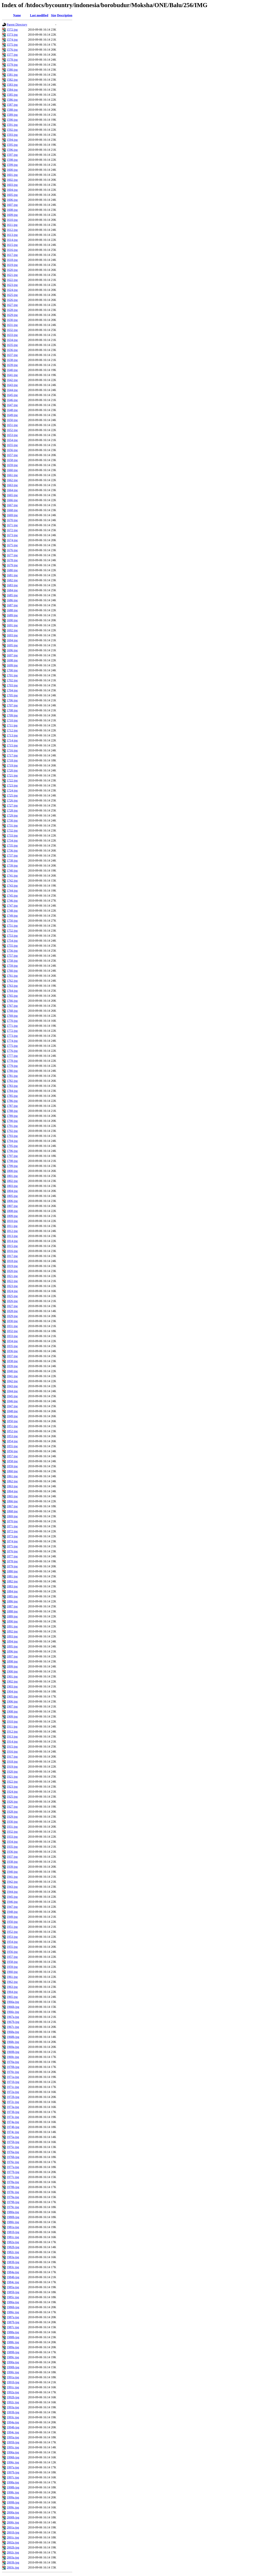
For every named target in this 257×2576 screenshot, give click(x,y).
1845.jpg (12, 1396)
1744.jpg (12, 890)
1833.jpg (12, 1336)
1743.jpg (12, 885)
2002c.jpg (13, 2552)
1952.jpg (12, 1931)
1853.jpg (12, 1436)
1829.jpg (12, 1316)
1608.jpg (12, 209)
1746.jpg (12, 900)
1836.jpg (12, 1351)
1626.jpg (12, 299)
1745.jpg (12, 895)
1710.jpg (12, 720)
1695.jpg (12, 645)
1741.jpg (12, 875)
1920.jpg (12, 1771)
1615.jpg (12, 244)
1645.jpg (12, 395)
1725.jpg (12, 795)
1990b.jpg (13, 2367)
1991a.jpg (13, 2377)
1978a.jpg (13, 2182)
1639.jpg (12, 365)
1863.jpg (12, 1486)
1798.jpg (12, 1160)
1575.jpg (12, 44)
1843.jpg (12, 1386)
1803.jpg (12, 1186)
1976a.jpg (13, 2152)
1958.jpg (12, 1961)
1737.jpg (12, 855)
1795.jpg (12, 1145)
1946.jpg (12, 1901)
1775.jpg (12, 1045)
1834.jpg (12, 1341)
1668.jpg (12, 510)
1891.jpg (12, 1626)
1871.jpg (12, 1526)
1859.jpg (12, 1466)
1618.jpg (12, 259)
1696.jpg (12, 650)
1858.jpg (12, 1461)
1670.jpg (12, 520)
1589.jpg (12, 114)
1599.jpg (12, 164)
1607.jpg (12, 204)
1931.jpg (12, 1826)
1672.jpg (12, 530)
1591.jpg (12, 124)
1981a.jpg (13, 2227)
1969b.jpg (13, 2051)
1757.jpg (12, 955)
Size (53, 15)
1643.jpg (12, 385)
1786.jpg (12, 1100)
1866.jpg (12, 1501)
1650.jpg (12, 420)
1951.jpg (12, 1926)
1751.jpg (12, 925)
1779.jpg (12, 1065)
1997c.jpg (13, 2477)
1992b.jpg (13, 2397)
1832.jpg (12, 1331)
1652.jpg (12, 430)
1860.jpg (12, 1471)
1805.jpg (12, 1196)
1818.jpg (12, 1261)
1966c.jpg (13, 2011)
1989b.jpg (13, 2352)
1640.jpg (12, 370)
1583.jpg (12, 84)
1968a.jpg (13, 2031)
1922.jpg (12, 1781)
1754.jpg (12, 940)
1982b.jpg (13, 2247)
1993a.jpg (13, 2407)
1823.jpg (12, 1286)
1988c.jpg (13, 2342)
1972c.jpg (13, 2102)
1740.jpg (12, 870)
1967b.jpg (13, 2021)
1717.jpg (12, 755)
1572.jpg (12, 29)
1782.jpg (12, 1080)
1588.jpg (12, 109)
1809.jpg (12, 1216)
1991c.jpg (13, 2387)
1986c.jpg (13, 2312)
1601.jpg (12, 174)
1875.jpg (12, 1546)
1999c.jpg (13, 2507)
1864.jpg (12, 1491)
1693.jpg (12, 635)
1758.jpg (12, 960)
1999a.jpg (13, 2497)
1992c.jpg (13, 2402)
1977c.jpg (13, 2177)
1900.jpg (12, 1671)
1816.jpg (12, 1251)
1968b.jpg (13, 2036)
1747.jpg (12, 905)
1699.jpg (12, 665)
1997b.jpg (13, 2472)
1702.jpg (12, 680)
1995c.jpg (13, 2447)
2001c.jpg (13, 2537)
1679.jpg (12, 565)
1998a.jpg (13, 2482)
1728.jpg (12, 810)
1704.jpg (12, 690)
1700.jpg (12, 670)
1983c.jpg (13, 2267)
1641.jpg (12, 375)
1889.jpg (12, 1616)
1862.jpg (12, 1481)
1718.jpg (12, 760)
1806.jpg (12, 1201)
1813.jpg (12, 1236)
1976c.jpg (13, 2162)
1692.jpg (12, 630)
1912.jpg (12, 1731)
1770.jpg (12, 1020)
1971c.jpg (13, 2087)
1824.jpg (12, 1291)
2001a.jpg (13, 2527)
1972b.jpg (13, 2097)
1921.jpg (12, 1776)
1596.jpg (12, 149)
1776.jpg (12, 1050)
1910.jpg (12, 1721)
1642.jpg (12, 380)
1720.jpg (12, 770)
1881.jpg (12, 1576)
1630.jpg (12, 320)
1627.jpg (12, 305)
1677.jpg (12, 555)
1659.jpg (12, 465)
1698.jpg (12, 660)
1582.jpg (12, 79)
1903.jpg (12, 1686)
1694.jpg (12, 640)
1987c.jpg (13, 2327)
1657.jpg (12, 455)
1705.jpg (12, 695)
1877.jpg (12, 1556)
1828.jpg (12, 1311)
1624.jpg (12, 289)
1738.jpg (12, 860)
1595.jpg (12, 144)
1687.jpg (12, 605)
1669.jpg (12, 515)
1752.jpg (12, 930)
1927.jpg (12, 1806)
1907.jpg (12, 1706)
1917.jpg (12, 1756)
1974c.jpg (13, 2132)
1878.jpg (12, 1561)
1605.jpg (12, 194)
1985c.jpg (13, 2297)
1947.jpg (12, 1906)
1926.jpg (12, 1801)
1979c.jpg (13, 2207)
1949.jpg (12, 1916)
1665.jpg (12, 495)
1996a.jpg (13, 2452)
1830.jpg (12, 1321)
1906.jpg (12, 1701)
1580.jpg (12, 69)
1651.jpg (12, 425)
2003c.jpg (13, 2567)
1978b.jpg (13, 2187)
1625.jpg (12, 294)
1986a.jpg (13, 2302)
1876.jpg (12, 1551)
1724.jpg (12, 790)
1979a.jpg (13, 2197)
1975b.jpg (13, 2142)
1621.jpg (12, 274)
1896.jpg (12, 1651)
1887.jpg (12, 1606)
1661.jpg (12, 475)
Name (17, 15)
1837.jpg (12, 1356)
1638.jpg (12, 360)
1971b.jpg (13, 2082)
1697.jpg (12, 655)
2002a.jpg (13, 2542)
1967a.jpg (13, 2016)
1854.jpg (12, 1441)
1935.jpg (12, 1846)
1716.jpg (12, 750)
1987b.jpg (13, 2322)
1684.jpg (12, 590)
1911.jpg (12, 1726)
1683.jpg (12, 585)
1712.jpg (12, 730)
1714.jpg (12, 740)
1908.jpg (12, 1711)
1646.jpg (12, 400)
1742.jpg (12, 880)
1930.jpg (12, 1821)
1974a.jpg (13, 2122)
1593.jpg (12, 134)
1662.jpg (12, 480)
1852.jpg (12, 1431)
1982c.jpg (13, 2252)
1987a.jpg (13, 2317)
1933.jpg (12, 1836)
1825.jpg (12, 1296)
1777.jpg (12, 1055)
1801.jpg (12, 1175)
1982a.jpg (13, 2242)
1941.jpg (12, 1876)
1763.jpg (12, 985)
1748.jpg (12, 910)
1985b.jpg (13, 2292)
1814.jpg (12, 1241)
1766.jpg (12, 1000)
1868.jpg (12, 1511)
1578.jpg (12, 59)
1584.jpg (12, 89)
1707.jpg (12, 705)
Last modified (39, 15)
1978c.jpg (13, 2192)
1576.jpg (12, 49)
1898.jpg (12, 1661)
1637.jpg (12, 355)
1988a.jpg (13, 2332)
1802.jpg (12, 1180)
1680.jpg (12, 570)
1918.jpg (12, 1761)
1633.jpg (12, 335)
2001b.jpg (13, 2532)
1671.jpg (12, 525)
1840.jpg (12, 1371)
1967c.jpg (13, 2026)
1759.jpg (12, 965)
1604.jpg (12, 189)
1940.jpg (12, 1871)
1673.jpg (12, 535)
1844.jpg (12, 1391)
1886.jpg (12, 1601)
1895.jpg (12, 1646)
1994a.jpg (13, 2422)
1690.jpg (12, 620)
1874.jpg (12, 1541)
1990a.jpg (13, 2362)
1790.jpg (12, 1120)
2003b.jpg (13, 2562)
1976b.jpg (13, 2157)
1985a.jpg (13, 2287)
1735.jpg (12, 845)
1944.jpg (12, 1891)
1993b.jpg (13, 2412)
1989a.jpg (13, 2347)
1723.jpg (12, 785)
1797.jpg (12, 1155)
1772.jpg (12, 1030)
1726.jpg (12, 800)
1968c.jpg (13, 2041)
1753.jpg (12, 935)
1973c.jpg (13, 2117)
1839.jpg (12, 1366)
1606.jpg (12, 199)
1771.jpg (12, 1025)
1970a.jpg (13, 2061)
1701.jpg (12, 675)
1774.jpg (12, 1040)
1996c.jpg (13, 2462)
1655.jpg (12, 445)
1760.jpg (12, 970)
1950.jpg (12, 1921)
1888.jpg (12, 1611)
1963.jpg (12, 1986)
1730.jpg (12, 820)
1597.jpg (12, 154)
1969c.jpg (13, 2056)
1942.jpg (12, 1881)
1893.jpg (12, 1636)
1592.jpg (12, 129)
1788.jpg (12, 1110)
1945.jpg (12, 1896)
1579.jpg (12, 64)
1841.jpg (12, 1376)
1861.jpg (12, 1476)
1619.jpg (12, 264)
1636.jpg (12, 350)
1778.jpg (12, 1060)
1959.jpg (12, 1966)
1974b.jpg (13, 2127)
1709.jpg (12, 715)
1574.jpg (12, 39)
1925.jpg (12, 1796)
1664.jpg (12, 490)
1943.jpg (12, 1886)
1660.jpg (12, 470)
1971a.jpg (13, 2077)
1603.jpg (12, 184)
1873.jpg (12, 1536)
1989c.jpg (13, 2357)
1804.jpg (12, 1191)
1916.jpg (12, 1751)
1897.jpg (12, 1656)
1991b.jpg (13, 2382)
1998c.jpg (13, 2492)
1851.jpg (12, 1426)
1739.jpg (12, 865)
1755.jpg (12, 945)
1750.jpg (12, 920)
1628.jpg (12, 310)
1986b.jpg (13, 2307)
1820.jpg (12, 1271)
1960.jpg (12, 1971)
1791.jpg (12, 1125)
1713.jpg (12, 735)
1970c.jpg (13, 2072)
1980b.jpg (13, 2217)
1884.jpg (12, 1591)
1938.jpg (12, 1861)
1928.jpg (12, 1811)
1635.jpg (12, 345)
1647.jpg (12, 405)
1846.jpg (12, 1401)
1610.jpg (12, 219)
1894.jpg (12, 1641)
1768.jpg (12, 1010)
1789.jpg (12, 1115)
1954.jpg (12, 1941)
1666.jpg (12, 500)
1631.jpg (12, 325)
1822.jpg (12, 1281)
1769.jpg (12, 1015)
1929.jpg (12, 1816)
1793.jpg (12, 1135)
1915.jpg (12, 1746)
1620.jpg (12, 269)
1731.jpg (12, 825)
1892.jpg (12, 1631)
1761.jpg (12, 975)
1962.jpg (12, 1981)
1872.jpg (12, 1531)
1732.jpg (12, 830)
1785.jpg (12, 1095)
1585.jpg (12, 94)
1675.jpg (12, 545)
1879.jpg (12, 1566)
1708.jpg (12, 710)
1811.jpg (12, 1226)
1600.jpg (12, 169)
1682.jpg (12, 580)
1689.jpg (12, 615)
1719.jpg (12, 765)
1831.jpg (12, 1326)
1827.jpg (12, 1306)
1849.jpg (12, 1416)
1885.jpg (12, 1596)
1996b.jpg (13, 2457)
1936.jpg (12, 1851)
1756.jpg (12, 950)
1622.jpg (12, 279)
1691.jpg (12, 625)
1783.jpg (12, 1085)
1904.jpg (12, 1691)
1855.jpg (12, 1446)
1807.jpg (12, 1206)
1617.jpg (12, 254)
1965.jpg (12, 1996)
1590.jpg (12, 119)
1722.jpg (12, 780)
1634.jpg (12, 340)
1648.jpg (12, 410)
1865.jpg (12, 1496)
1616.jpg (12, 249)
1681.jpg (12, 575)
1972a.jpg (13, 2092)
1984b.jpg (13, 2277)
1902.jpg (12, 1681)
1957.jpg (12, 1956)
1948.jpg (12, 1911)
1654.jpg (12, 440)
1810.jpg (12, 1221)
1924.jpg (12, 1791)
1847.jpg (12, 1406)
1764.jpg (12, 990)
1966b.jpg (13, 2006)
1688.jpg (12, 610)
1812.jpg (12, 1231)
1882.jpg (12, 1581)
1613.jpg (12, 234)
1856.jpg (12, 1451)
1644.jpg (12, 390)
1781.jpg (12, 1075)
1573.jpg (12, 34)
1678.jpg (12, 560)
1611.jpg (12, 224)
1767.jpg (12, 1005)
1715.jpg (12, 745)
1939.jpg (12, 1866)
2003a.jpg (13, 2557)
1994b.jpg (13, 2427)
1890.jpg (12, 1621)
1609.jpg (12, 214)
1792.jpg (12, 1130)
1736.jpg (12, 850)
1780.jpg (12, 1070)
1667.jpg (12, 505)
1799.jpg (12, 1165)
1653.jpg (12, 435)
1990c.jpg (13, 2372)
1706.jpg (12, 700)
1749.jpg (12, 915)
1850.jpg (12, 1421)
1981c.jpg (13, 2237)
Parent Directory (17, 24)
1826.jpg (12, 1301)
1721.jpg (12, 775)
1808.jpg (12, 1211)
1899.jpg (12, 1666)
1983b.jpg (13, 2262)
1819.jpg (12, 1266)
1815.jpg (12, 1246)
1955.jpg (12, 1946)
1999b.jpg (13, 2502)
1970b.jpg (13, 2067)
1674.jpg (12, 540)
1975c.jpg (13, 2147)
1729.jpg (12, 815)
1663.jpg (12, 485)
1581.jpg (12, 74)
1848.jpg (12, 1411)
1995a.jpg (13, 2437)
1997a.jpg (13, 2467)
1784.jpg (12, 1090)
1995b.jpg (13, 2442)
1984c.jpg (13, 2282)
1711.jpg (12, 725)
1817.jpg (12, 1256)
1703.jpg (12, 685)
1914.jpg (12, 1741)
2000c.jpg (13, 2522)
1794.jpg (12, 1140)
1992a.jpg (13, 2392)
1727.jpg (12, 805)
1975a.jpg (13, 2137)
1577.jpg (12, 54)
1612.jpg (12, 229)
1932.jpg (12, 1831)
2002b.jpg (13, 2547)
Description (64, 15)
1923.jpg (12, 1786)
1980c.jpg (13, 2222)
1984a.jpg (13, 2272)
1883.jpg (12, 1586)
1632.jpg (12, 330)
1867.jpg (12, 1506)
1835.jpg (12, 1346)
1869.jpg (12, 1516)
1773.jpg (12, 1035)
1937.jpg (12, 1856)
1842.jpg (12, 1381)
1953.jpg (12, 1936)
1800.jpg (12, 1170)
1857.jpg (12, 1456)
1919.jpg (12, 1766)
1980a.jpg (13, 2212)
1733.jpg (12, 835)
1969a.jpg (13, 2046)
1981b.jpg (13, 2232)
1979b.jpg (13, 2202)
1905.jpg (12, 1696)
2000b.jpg (13, 2517)
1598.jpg (12, 159)
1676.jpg (12, 550)
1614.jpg (12, 239)
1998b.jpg (13, 2487)
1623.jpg (12, 284)
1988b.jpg (13, 2337)
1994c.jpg (13, 2432)
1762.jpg (12, 980)
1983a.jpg (13, 2257)
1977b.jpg (13, 2172)
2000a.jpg (13, 2512)
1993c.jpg (13, 2417)
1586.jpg (12, 99)
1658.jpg (12, 460)
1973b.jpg (13, 2112)
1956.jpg (12, 1951)
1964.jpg (12, 1991)
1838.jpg (12, 1361)
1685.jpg (12, 595)
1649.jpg (12, 415)
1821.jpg (12, 1276)
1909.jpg (12, 1716)
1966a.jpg (13, 2001)
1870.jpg (12, 1521)
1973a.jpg (13, 2107)
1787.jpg (12, 1105)
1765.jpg (12, 995)
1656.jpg (12, 450)
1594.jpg (12, 139)
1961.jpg (12, 1976)
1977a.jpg (13, 2167)
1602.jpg (12, 179)
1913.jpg (12, 1736)
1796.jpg (12, 1150)
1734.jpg (12, 840)
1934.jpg (12, 1841)
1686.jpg (12, 600)
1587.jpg (12, 104)
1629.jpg (12, 315)
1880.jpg (12, 1571)
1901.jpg (12, 1676)
